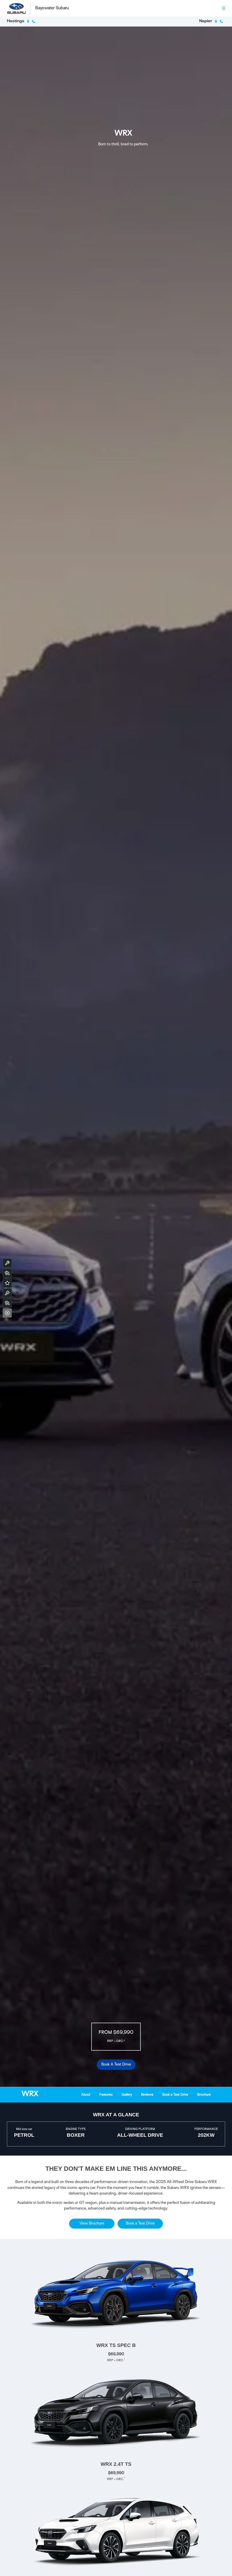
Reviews (147, 2094)
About (85, 2094)
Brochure (204, 2094)
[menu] (223, 8)
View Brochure (91, 2223)
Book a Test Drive (175, 2094)
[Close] (7, 1312)
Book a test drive (116, 2064)
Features (105, 2094)
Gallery (126, 2094)
